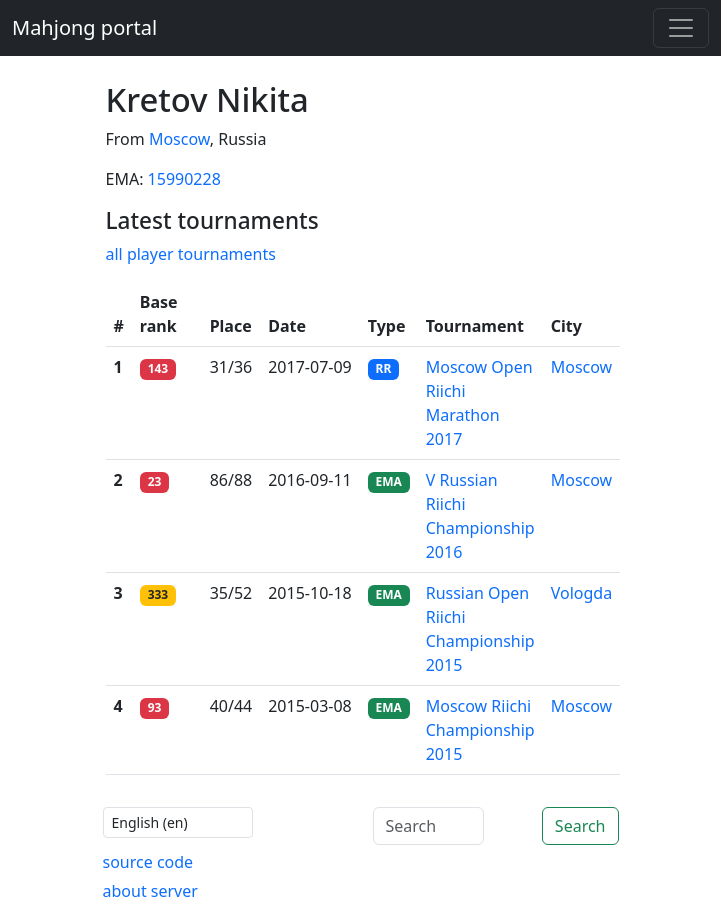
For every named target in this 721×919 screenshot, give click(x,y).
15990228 (184, 179)
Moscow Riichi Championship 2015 (480, 730)
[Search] (428, 826)
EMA (389, 481)
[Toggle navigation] (681, 28)
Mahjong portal (84, 27)
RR (384, 368)
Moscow (179, 139)
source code (148, 862)
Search (580, 826)
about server (150, 891)
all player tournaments (191, 254)
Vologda (581, 593)
